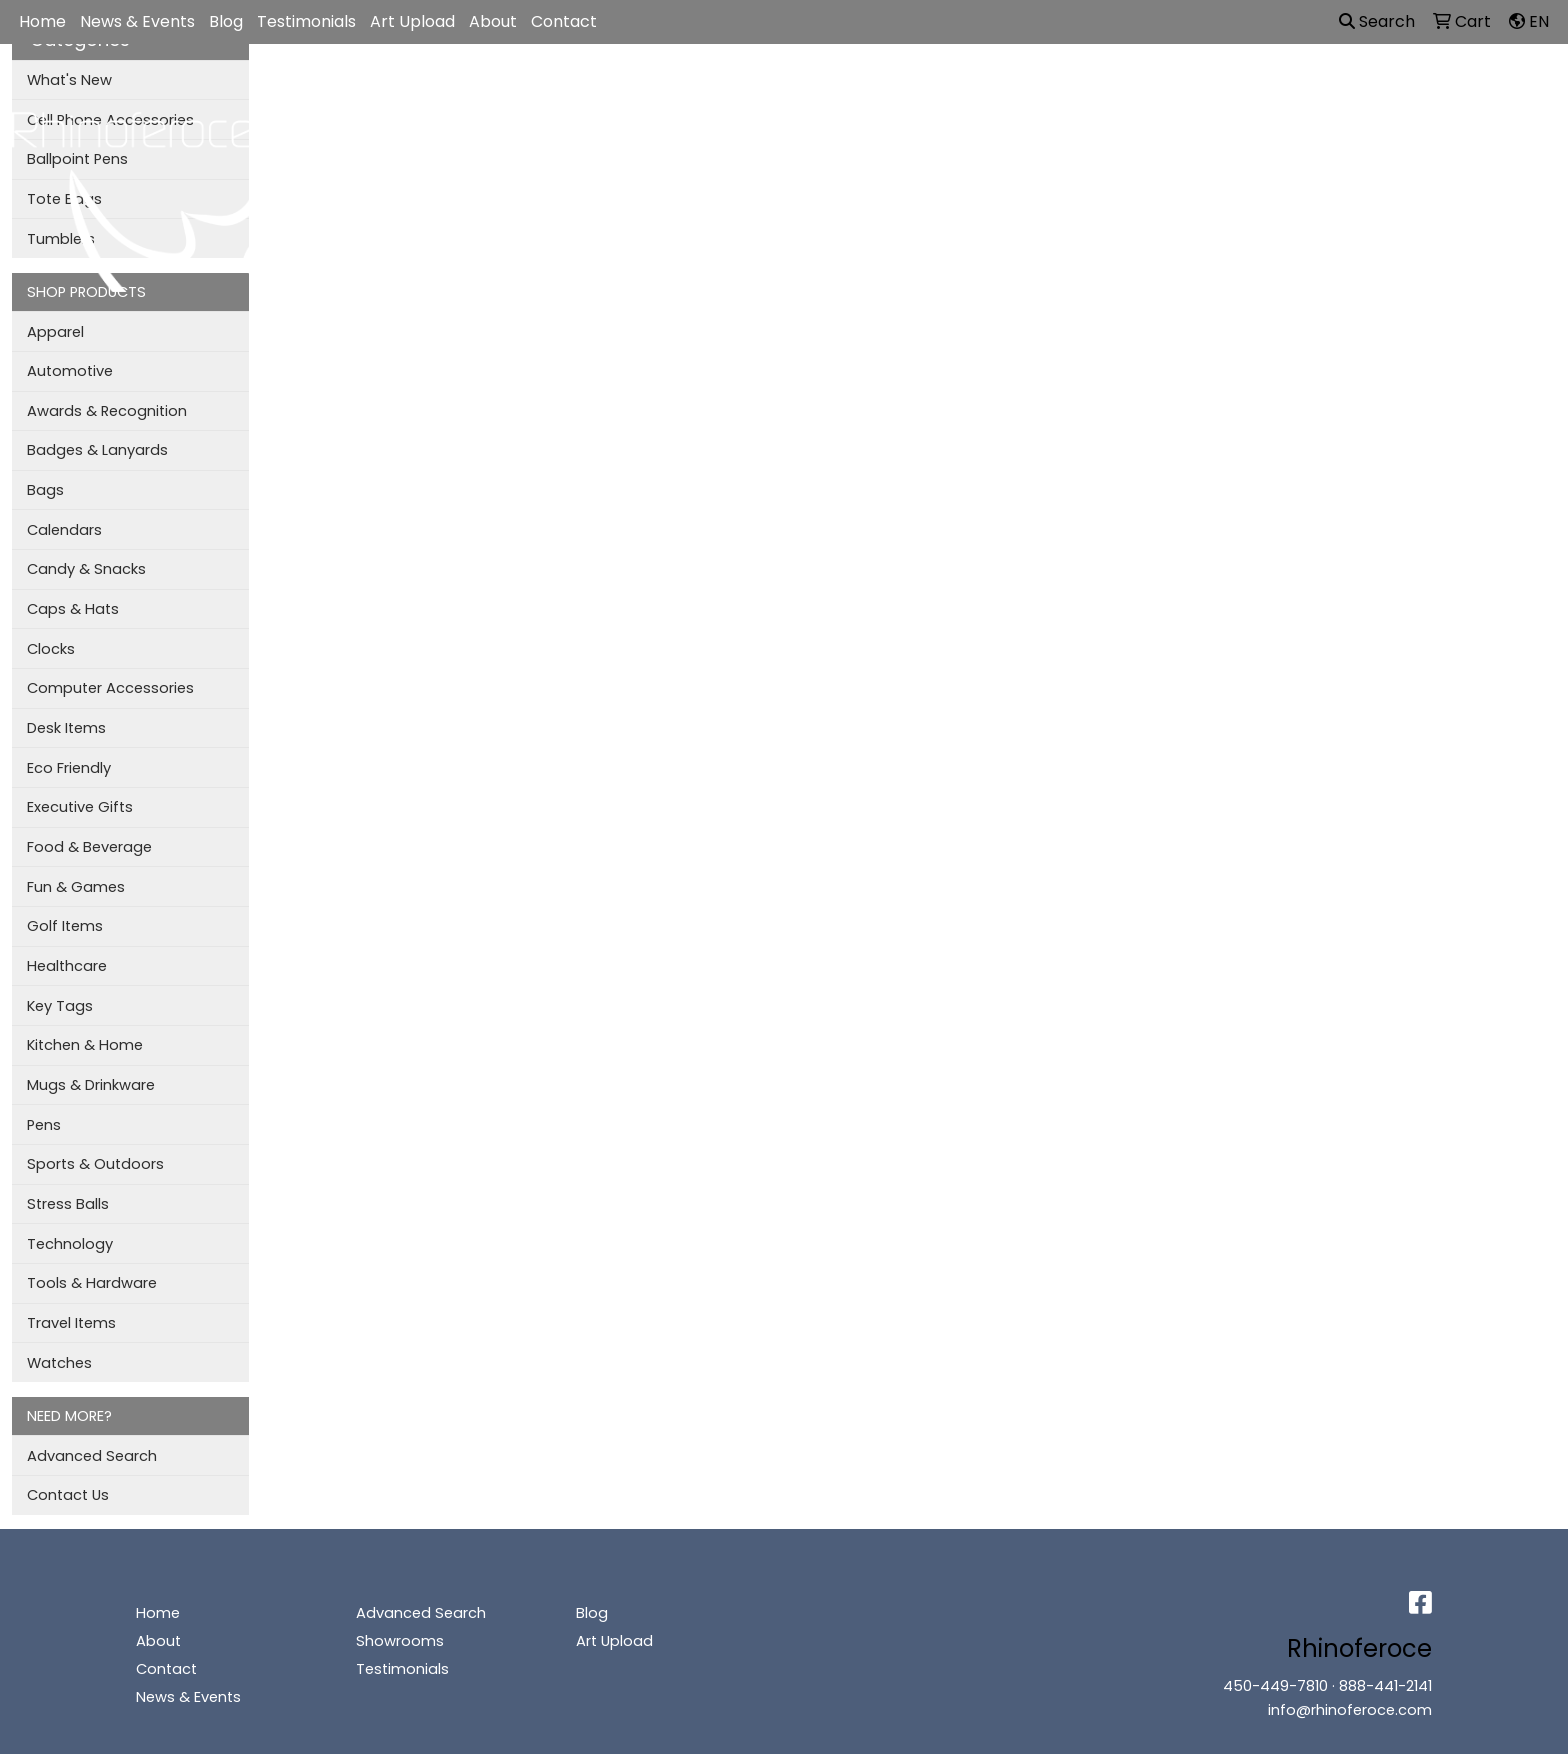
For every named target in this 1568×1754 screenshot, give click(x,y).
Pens (44, 1125)
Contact (564, 21)
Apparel (708, 88)
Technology (70, 1244)
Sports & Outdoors (95, 1164)
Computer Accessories (110, 688)
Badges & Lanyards (97, 450)
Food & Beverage (89, 847)
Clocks (51, 649)
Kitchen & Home (85, 1045)
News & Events (137, 21)
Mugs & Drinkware (91, 1085)
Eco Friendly (69, 768)
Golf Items (65, 926)
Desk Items (66, 728)
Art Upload (412, 21)
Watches (59, 1363)
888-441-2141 (1385, 1686)
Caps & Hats (73, 609)
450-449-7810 (1275, 1686)
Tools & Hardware (92, 1283)
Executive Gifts (80, 807)
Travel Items (71, 1323)
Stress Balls (68, 1204)
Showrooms (400, 1641)
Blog (226, 21)
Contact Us (68, 1495)
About (493, 21)
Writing (1170, 88)
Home (42, 21)
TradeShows (1066, 88)
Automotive (70, 371)
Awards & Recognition (107, 411)
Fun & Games (76, 887)
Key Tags (60, 1006)
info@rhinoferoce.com (1350, 1710)
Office (965, 88)
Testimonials (306, 21)
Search (1377, 21)
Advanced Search (92, 1456)
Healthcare (67, 966)
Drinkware (875, 88)
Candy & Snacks (86, 569)
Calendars (64, 530)
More (1246, 88)
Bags (788, 88)
